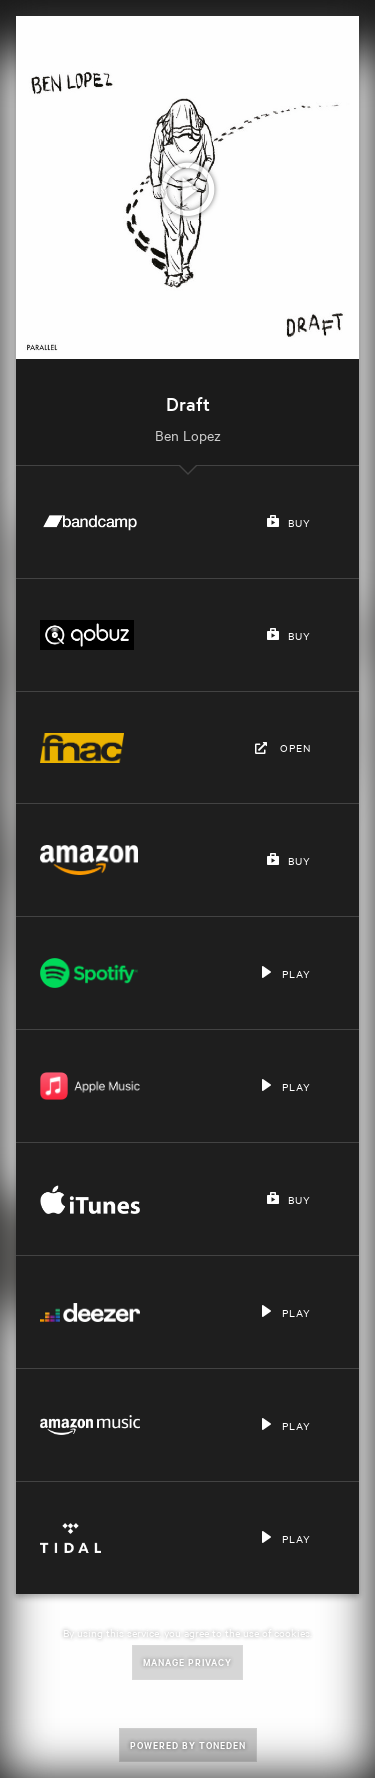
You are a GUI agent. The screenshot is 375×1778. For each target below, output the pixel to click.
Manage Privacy (187, 1661)
